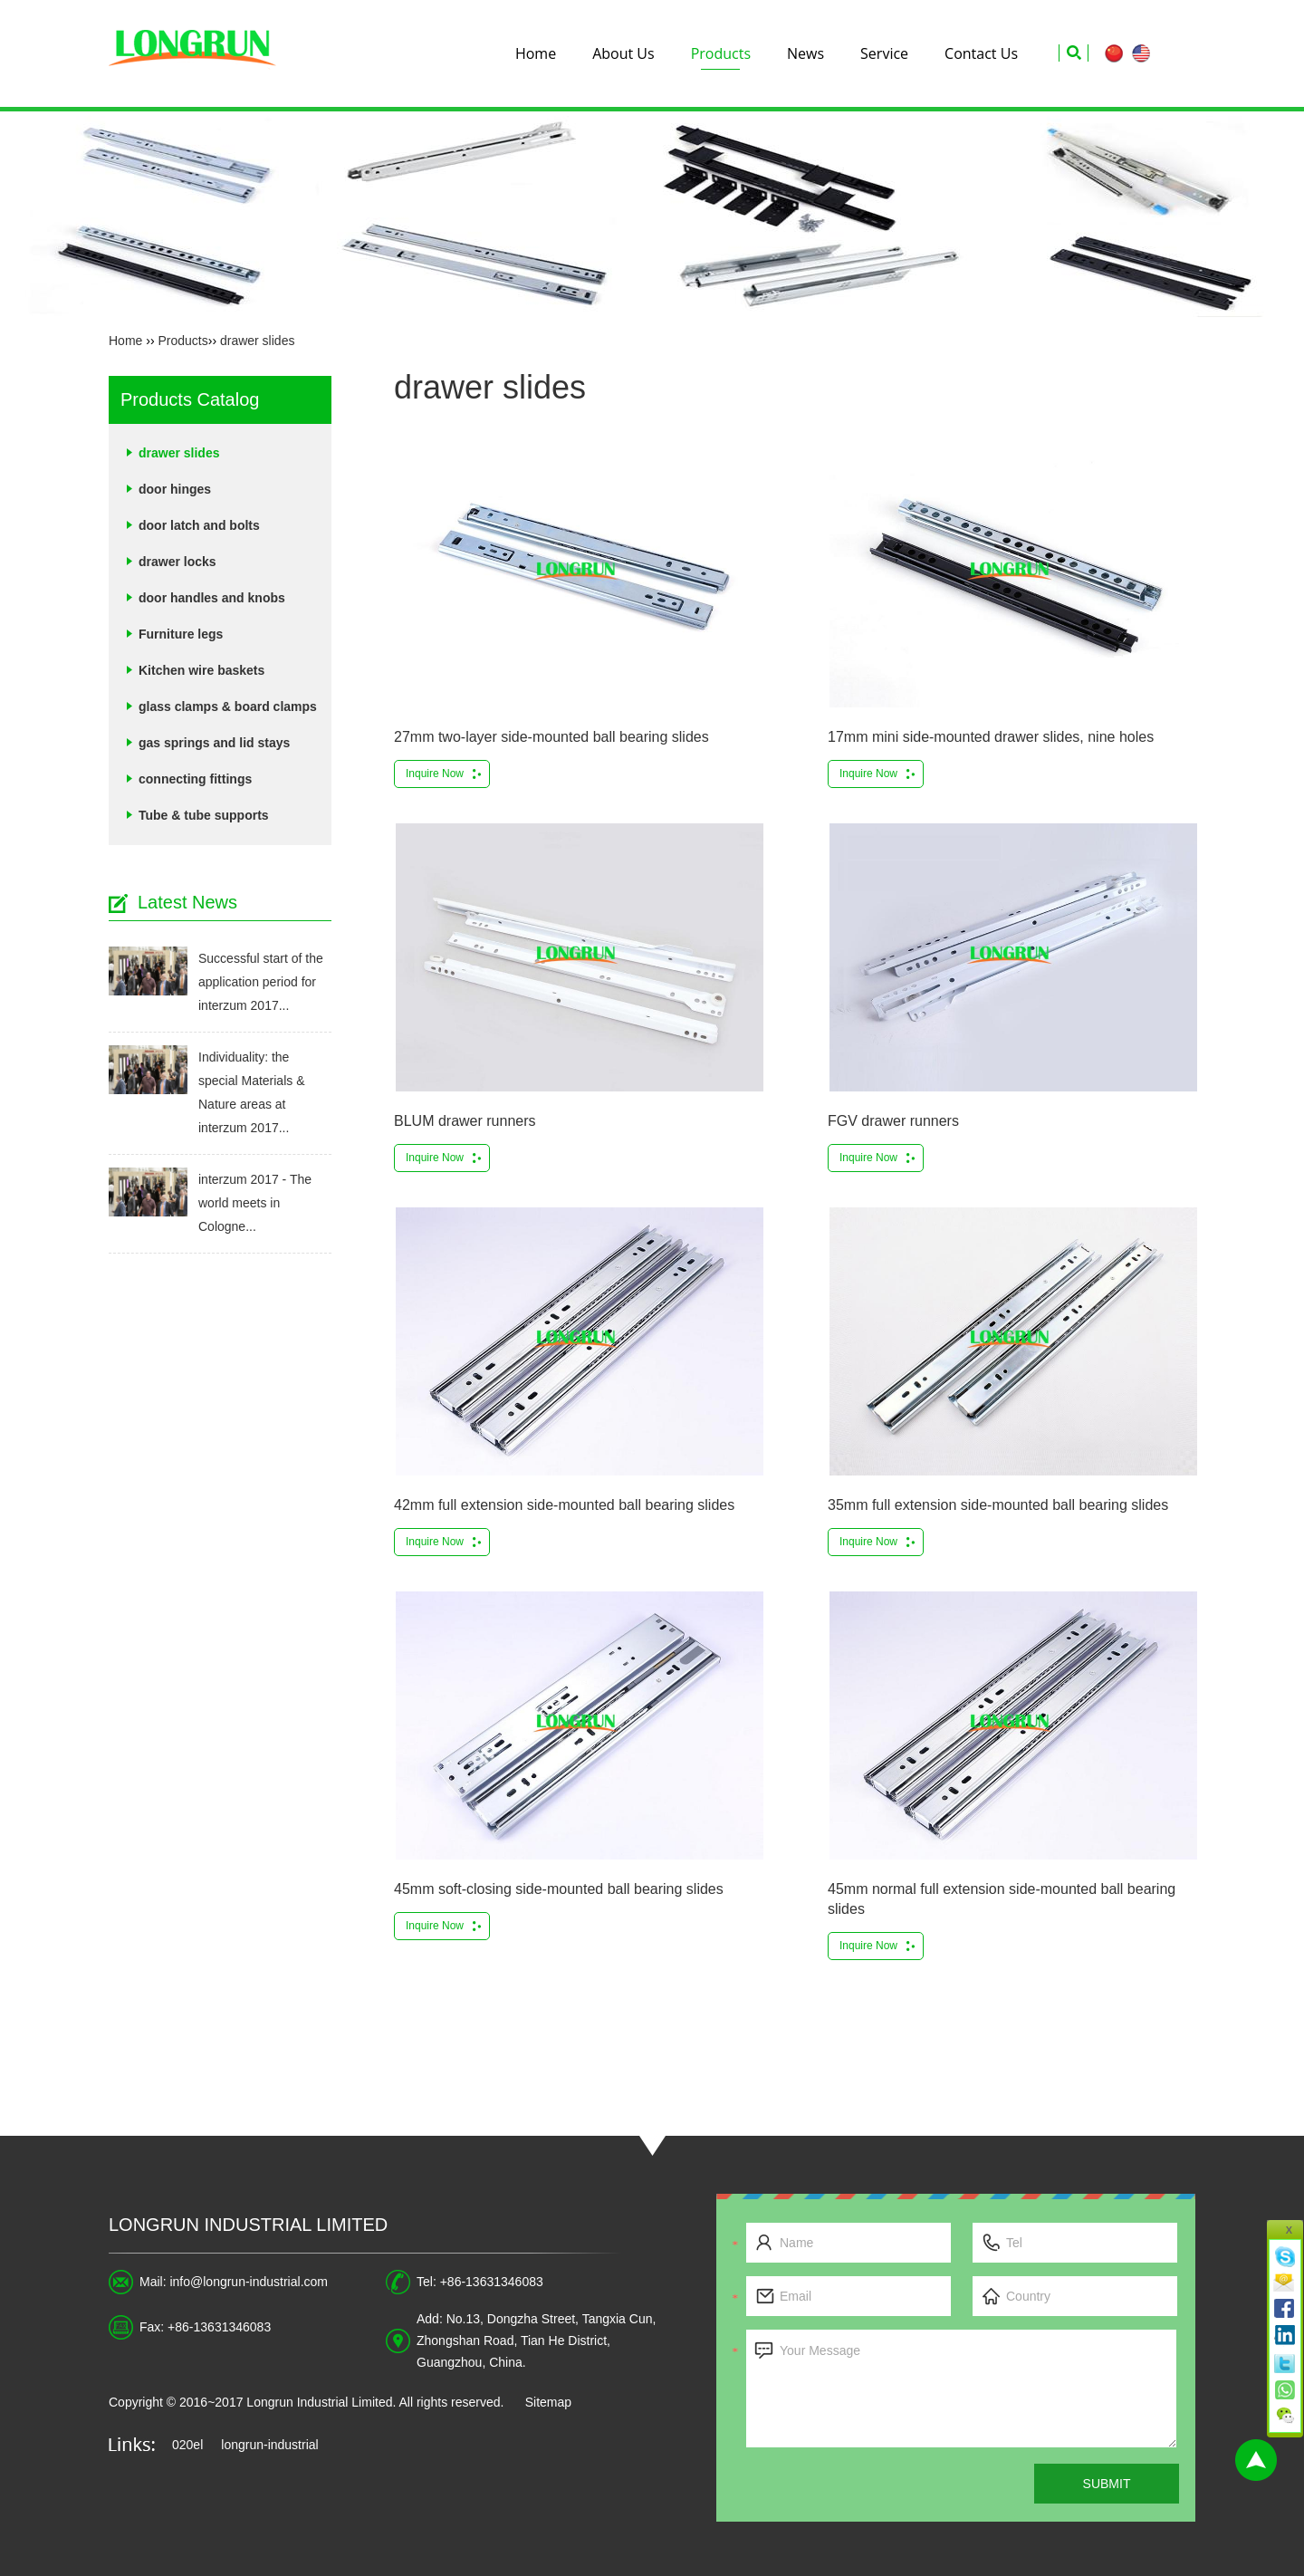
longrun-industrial (269, 2444)
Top (1256, 2460)
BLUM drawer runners (465, 1121)
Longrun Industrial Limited (248, 2225)
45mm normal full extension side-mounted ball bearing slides (1001, 1899)
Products (721, 53)
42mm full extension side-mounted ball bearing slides (564, 1505)
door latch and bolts (199, 525)
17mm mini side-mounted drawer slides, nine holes (991, 737)
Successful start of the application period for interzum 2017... (260, 982)
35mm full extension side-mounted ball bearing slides (998, 1505)
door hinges (175, 489)
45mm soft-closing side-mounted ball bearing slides (559, 1889)
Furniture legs (181, 634)
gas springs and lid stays (214, 742)
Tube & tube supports (204, 815)
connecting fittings (195, 779)
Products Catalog (189, 399)
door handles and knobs (212, 598)
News (805, 53)
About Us (623, 53)
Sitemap (548, 2402)
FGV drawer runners (893, 1121)
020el (187, 2444)
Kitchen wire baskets (201, 670)
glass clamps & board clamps (228, 706)
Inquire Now (435, 773)
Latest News (187, 902)
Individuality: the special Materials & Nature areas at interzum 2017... (251, 1092)
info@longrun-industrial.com (248, 2281)
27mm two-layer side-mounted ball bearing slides (551, 737)
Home (535, 53)
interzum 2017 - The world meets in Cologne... (255, 1203)
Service (884, 53)
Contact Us (981, 53)
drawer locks (177, 561)
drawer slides (257, 340)
